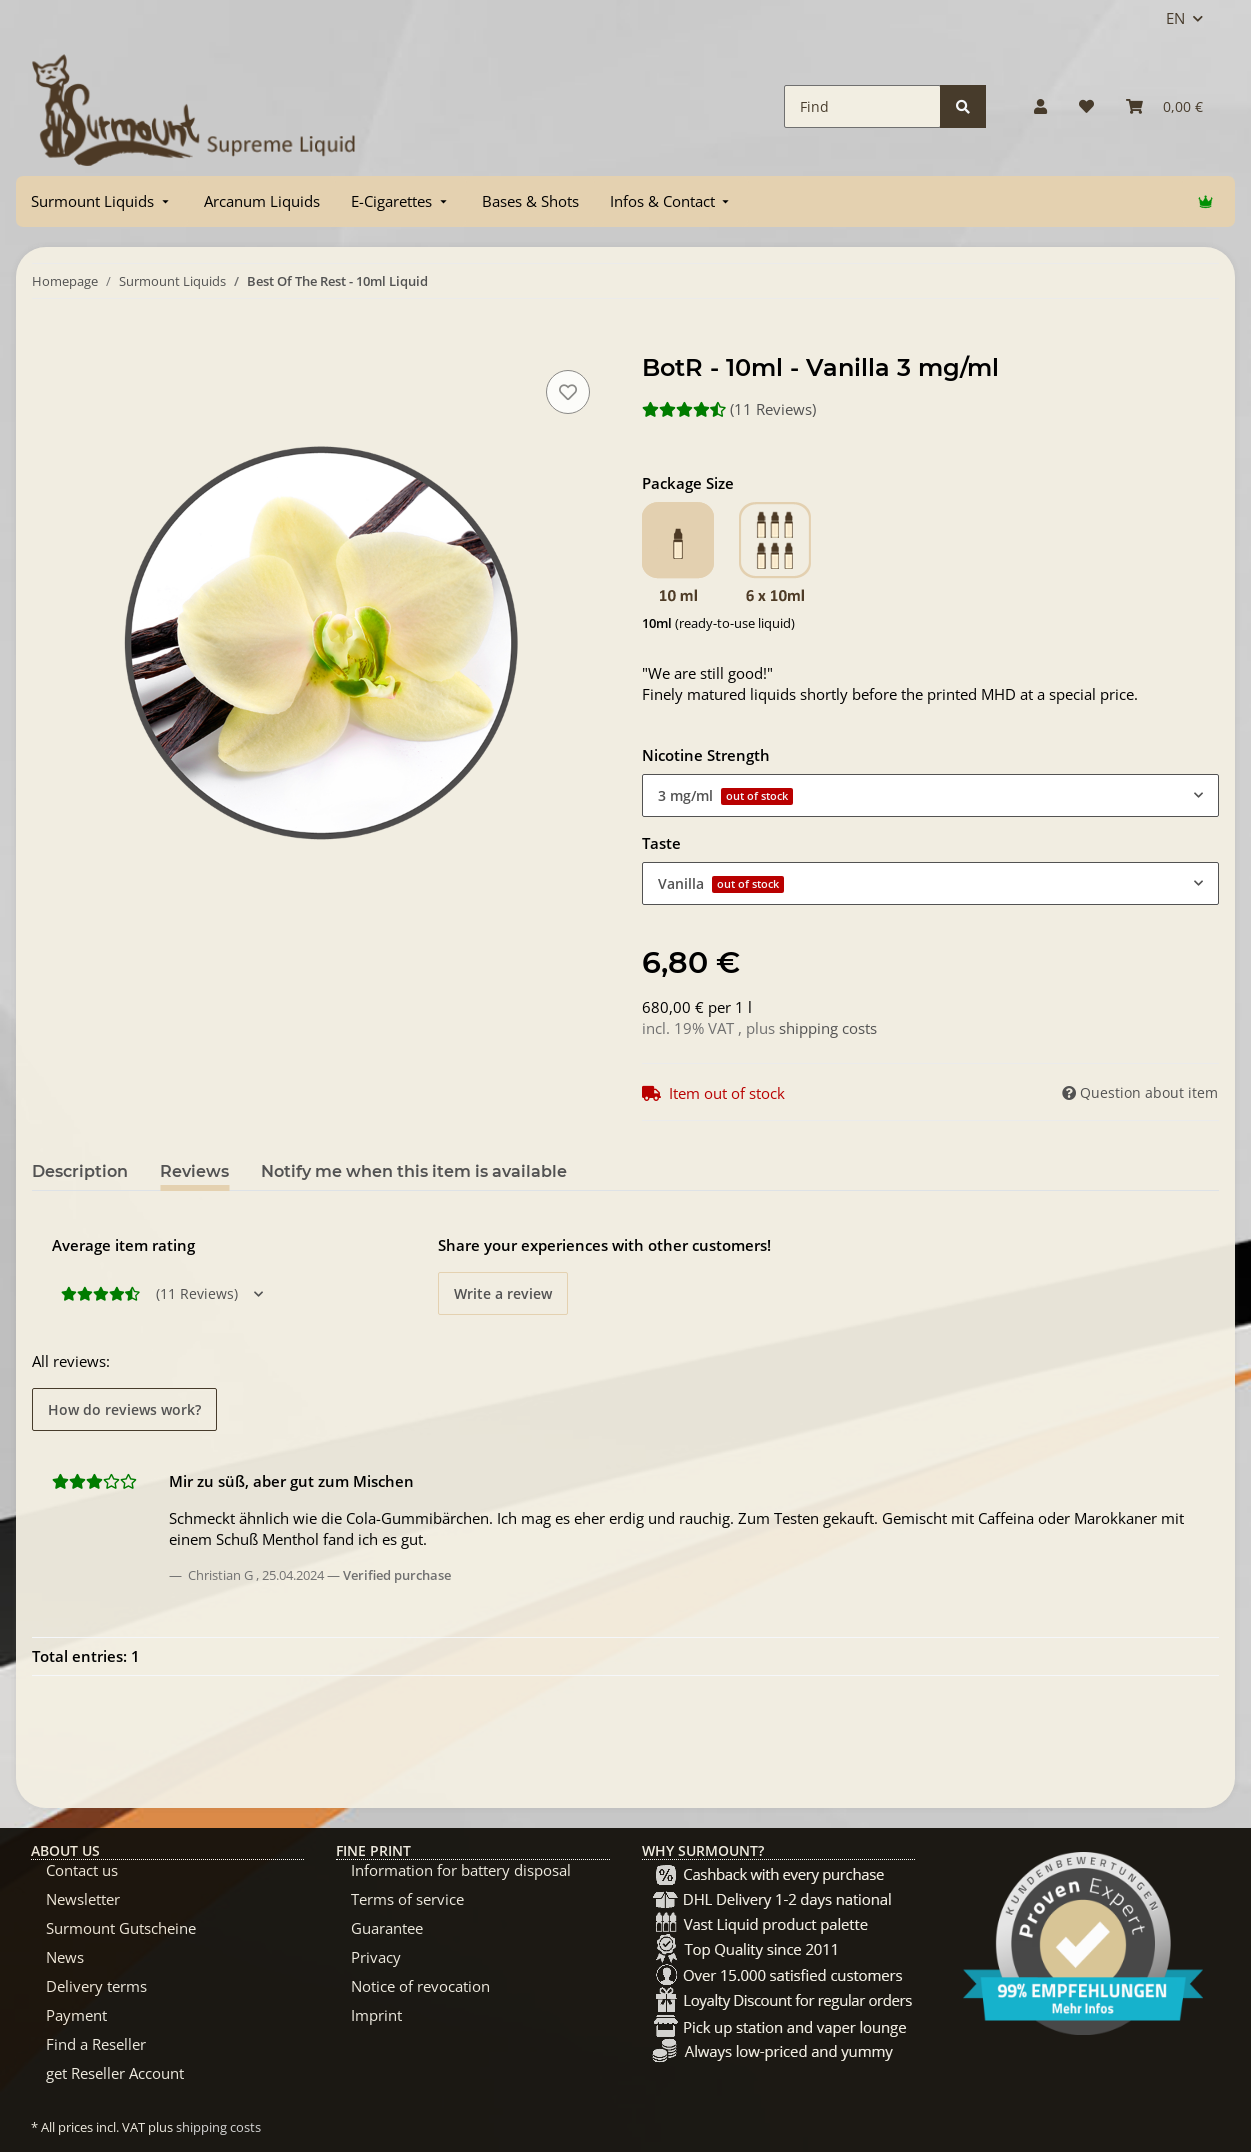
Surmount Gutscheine (121, 1928)
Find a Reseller (96, 2044)
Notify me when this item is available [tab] (414, 1171)
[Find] (862, 106)
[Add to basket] (48, 343)
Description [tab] (80, 1171)
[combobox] (931, 795)
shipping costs (828, 1028)
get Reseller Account (115, 2073)
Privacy (376, 1957)
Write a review (503, 1293)
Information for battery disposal (461, 1870)
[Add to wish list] (568, 392)
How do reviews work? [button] (124, 1409)
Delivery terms (96, 1986)
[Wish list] (1086, 106)
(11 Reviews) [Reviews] (729, 409)
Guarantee (387, 1928)
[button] (1040, 106)
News (65, 1957)
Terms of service (407, 1899)
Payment (76, 2015)
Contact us (82, 1870)
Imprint (376, 2015)
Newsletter (83, 1899)
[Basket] (1164, 106)
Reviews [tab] (194, 1171)
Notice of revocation (420, 1986)
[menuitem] (102, 201)
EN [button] (1175, 18)
